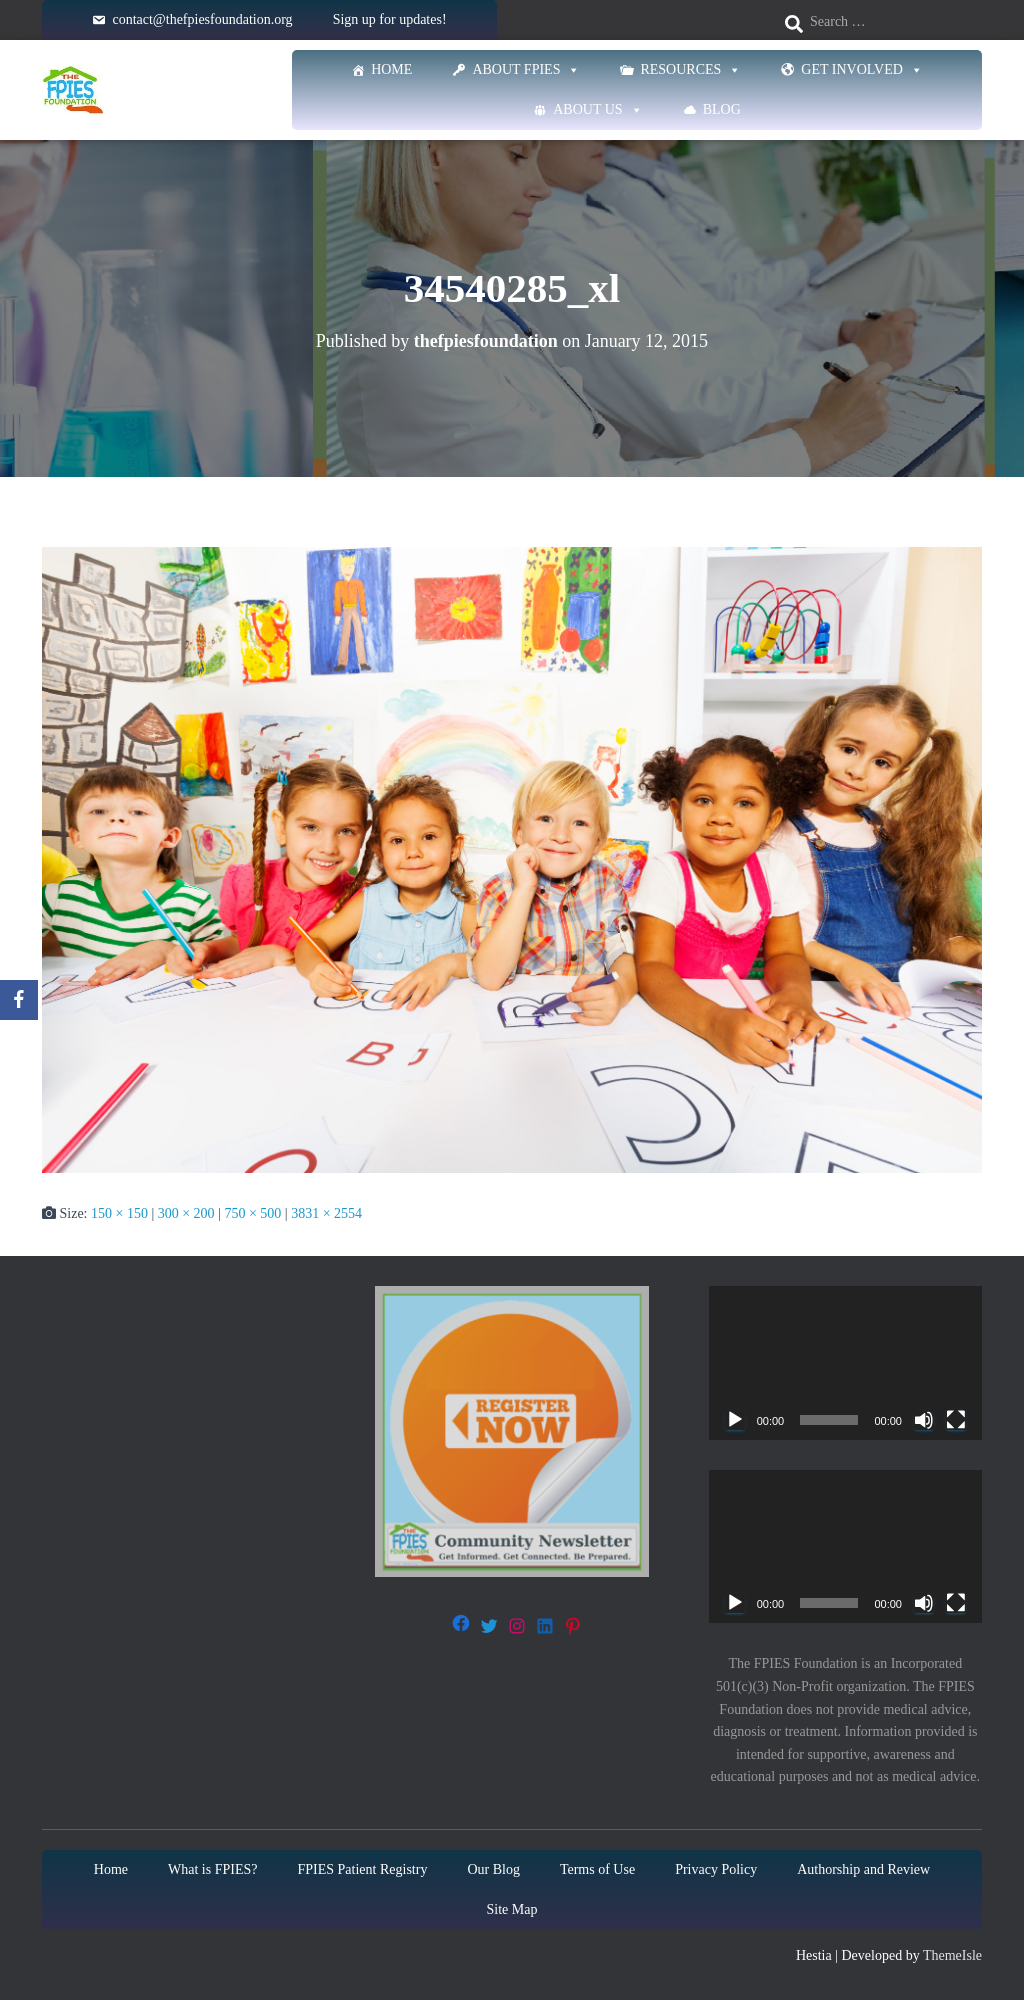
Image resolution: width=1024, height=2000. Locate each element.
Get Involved (862, 70)
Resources (690, 70)
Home (391, 69)
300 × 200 (186, 1213)
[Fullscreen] (956, 1420)
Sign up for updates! (390, 19)
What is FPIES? (212, 1869)
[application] (845, 1363)
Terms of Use (597, 1869)
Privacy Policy (716, 1869)
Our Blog (493, 1869)
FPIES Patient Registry (363, 1869)
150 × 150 (119, 1213)
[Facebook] (19, 1000)
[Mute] (924, 1420)
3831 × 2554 (326, 1213)
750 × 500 (252, 1213)
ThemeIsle (952, 1955)
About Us (597, 110)
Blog (722, 109)
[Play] (735, 1420)
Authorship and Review (863, 1869)
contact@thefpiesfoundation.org (202, 19)
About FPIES (526, 70)
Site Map (512, 1909)
